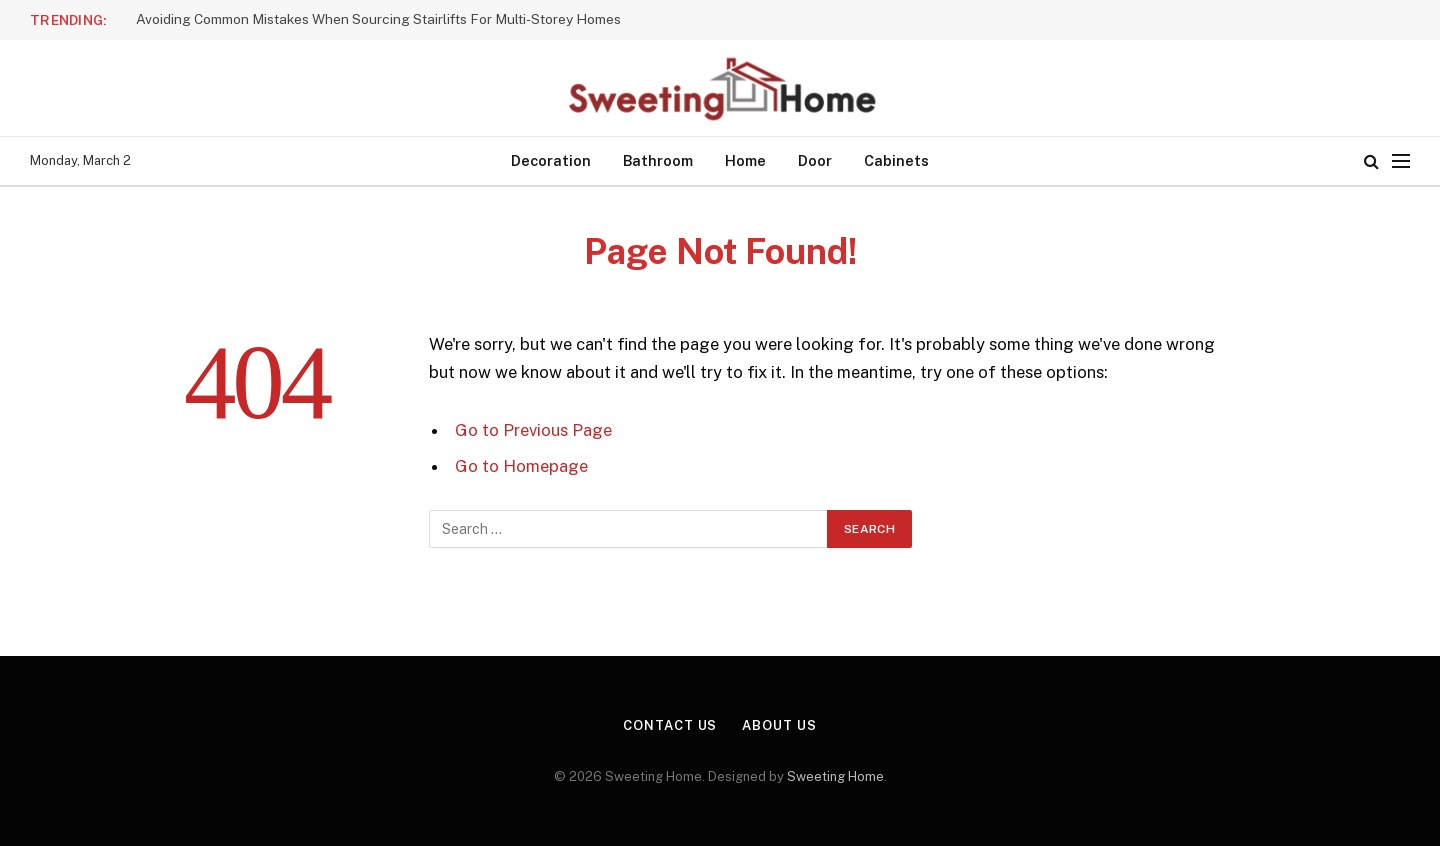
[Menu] (1401, 161)
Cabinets (896, 160)
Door (815, 160)
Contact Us (670, 725)
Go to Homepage (521, 466)
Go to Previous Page (533, 430)
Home (745, 160)
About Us (779, 725)
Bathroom (658, 160)
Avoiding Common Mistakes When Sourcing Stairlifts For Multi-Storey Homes (378, 19)
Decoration (551, 160)
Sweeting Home (835, 776)
